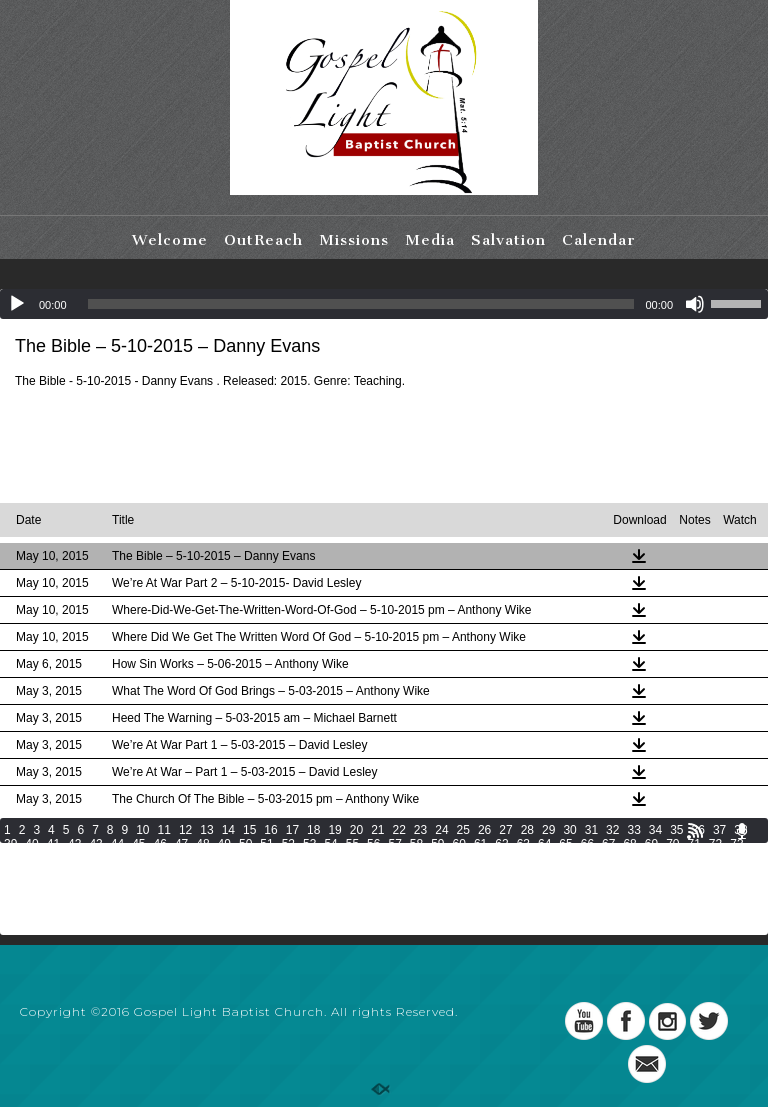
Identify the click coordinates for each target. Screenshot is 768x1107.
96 (480, 858)
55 (352, 844)
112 (154, 872)
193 (154, 914)
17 (292, 830)
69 (651, 844)
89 (330, 858)
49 (224, 844)
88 (309, 858)
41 (53, 844)
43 (95, 844)
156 (631, 886)
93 (416, 858)
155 (603, 886)
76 (53, 858)
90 (352, 858)
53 (309, 844)
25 (463, 830)
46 (160, 844)
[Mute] (695, 304)
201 (378, 914)
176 (434, 900)
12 (185, 830)
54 (330, 844)
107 (14, 872)
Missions (354, 240)
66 (587, 844)
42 (74, 844)
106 (738, 858)
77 (74, 858)
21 (377, 830)
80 (138, 858)
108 (42, 872)
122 (434, 872)
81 (160, 858)
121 (406, 872)
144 (294, 886)
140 (182, 886)
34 (655, 830)
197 (266, 914)
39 (10, 844)
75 (31, 858)
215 (14, 928)
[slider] (361, 304)
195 (210, 914)
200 (350, 914)
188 (14, 914)
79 (117, 858)
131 (687, 872)
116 (266, 872)
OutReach (263, 240)
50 (245, 844)
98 (523, 858)
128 (603, 872)
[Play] (17, 304)
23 (420, 830)
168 (210, 900)
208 (575, 914)
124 (491, 872)
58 (416, 844)
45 (138, 844)
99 (544, 858)
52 (288, 844)
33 (633, 830)
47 (181, 844)
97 (501, 858)
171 (294, 900)
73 (736, 844)
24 (441, 830)
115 (238, 872)
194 (182, 914)
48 (202, 844)
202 (406, 914)
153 (547, 886)
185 (687, 900)
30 (569, 830)
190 (70, 914)
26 (484, 830)
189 (42, 914)
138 (126, 886)
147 (378, 886)
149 (434, 886)
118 (322, 872)
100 (569, 858)
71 (694, 844)
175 (406, 900)
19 (334, 830)
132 (715, 872)
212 (687, 914)
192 (126, 914)
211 (659, 914)
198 (294, 914)
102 (625, 858)
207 (547, 914)
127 (575, 872)
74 (10, 858)
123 (463, 872)
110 (98, 872)
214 (743, 914)
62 (501, 844)
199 (322, 914)
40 (31, 844)
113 (182, 872)
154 (575, 886)
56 (373, 844)
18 (313, 830)
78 (95, 858)
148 (406, 886)
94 (437, 858)
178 (491, 900)
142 (238, 886)
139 (154, 886)
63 (523, 844)
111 (126, 872)
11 (164, 830)
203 (434, 914)
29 (548, 830)
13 (206, 830)
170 (266, 900)
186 (715, 900)
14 (228, 830)
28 (527, 830)
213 (715, 914)
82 (181, 858)
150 (463, 886)
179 (519, 900)
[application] (384, 304)
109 (70, 872)
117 (294, 872)
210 (631, 914)
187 (743, 900)
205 (491, 914)
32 (612, 830)
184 (659, 900)
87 (288, 858)
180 (547, 900)
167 (182, 900)
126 (547, 872)
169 (238, 900)
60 (459, 844)
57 (394, 844)
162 (42, 900)
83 (202, 858)
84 (224, 858)
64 (544, 844)
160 (743, 886)
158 (687, 886)
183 (631, 900)
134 (14, 886)
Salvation (508, 240)
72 (715, 844)
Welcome (170, 240)
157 (659, 886)
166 (154, 900)
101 (597, 858)
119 (350, 872)
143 (266, 886)
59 (437, 844)
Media (430, 240)
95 (459, 858)
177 (463, 900)
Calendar (599, 240)
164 (98, 900)
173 (350, 900)
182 (603, 900)
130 (659, 872)
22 (399, 830)
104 (681, 858)
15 (249, 830)
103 (653, 858)
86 (266, 858)
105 (710, 858)
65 (565, 844)
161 (14, 900)
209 (603, 914)
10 (142, 830)
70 (672, 844)
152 (519, 886)
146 (350, 886)
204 (463, 914)
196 (238, 914)
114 (210, 872)
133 (743, 872)
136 (70, 886)
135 (42, 886)
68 (629, 844)
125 (519, 872)
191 (98, 914)
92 (394, 858)
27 (505, 830)
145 (322, 886)
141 (210, 886)
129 (631, 872)
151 (491, 886)
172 (322, 900)
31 (591, 830)
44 (117, 844)
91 (373, 858)
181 (575, 900)
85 (245, 858)
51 (266, 844)
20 (356, 830)
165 (126, 900)
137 (98, 886)
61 (480, 844)
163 (70, 900)
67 (608, 844)
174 (378, 900)
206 (519, 914)
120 (378, 872)
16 (270, 830)
